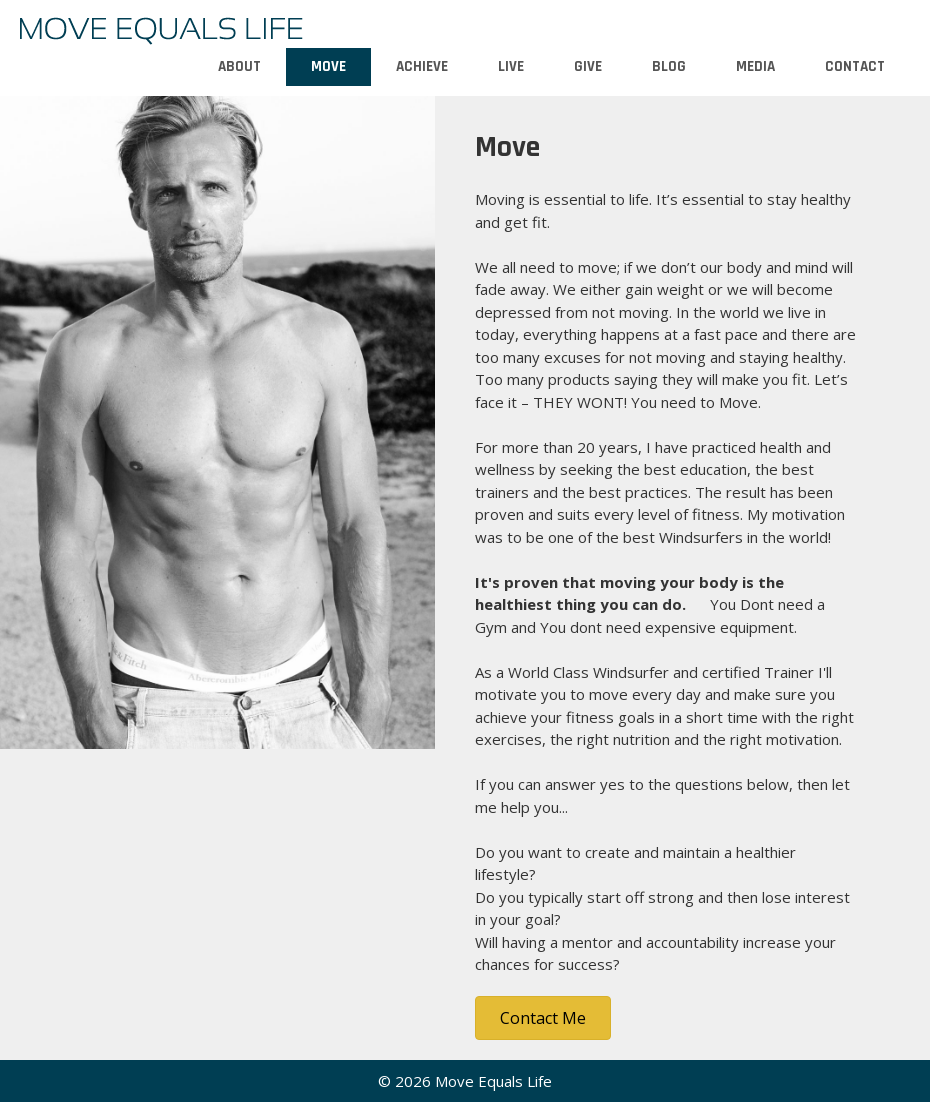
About (239, 66)
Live (511, 66)
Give (588, 66)
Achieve (422, 66)
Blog (669, 66)
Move (328, 66)
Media (755, 66)
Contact (855, 66)
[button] (543, 1018)
